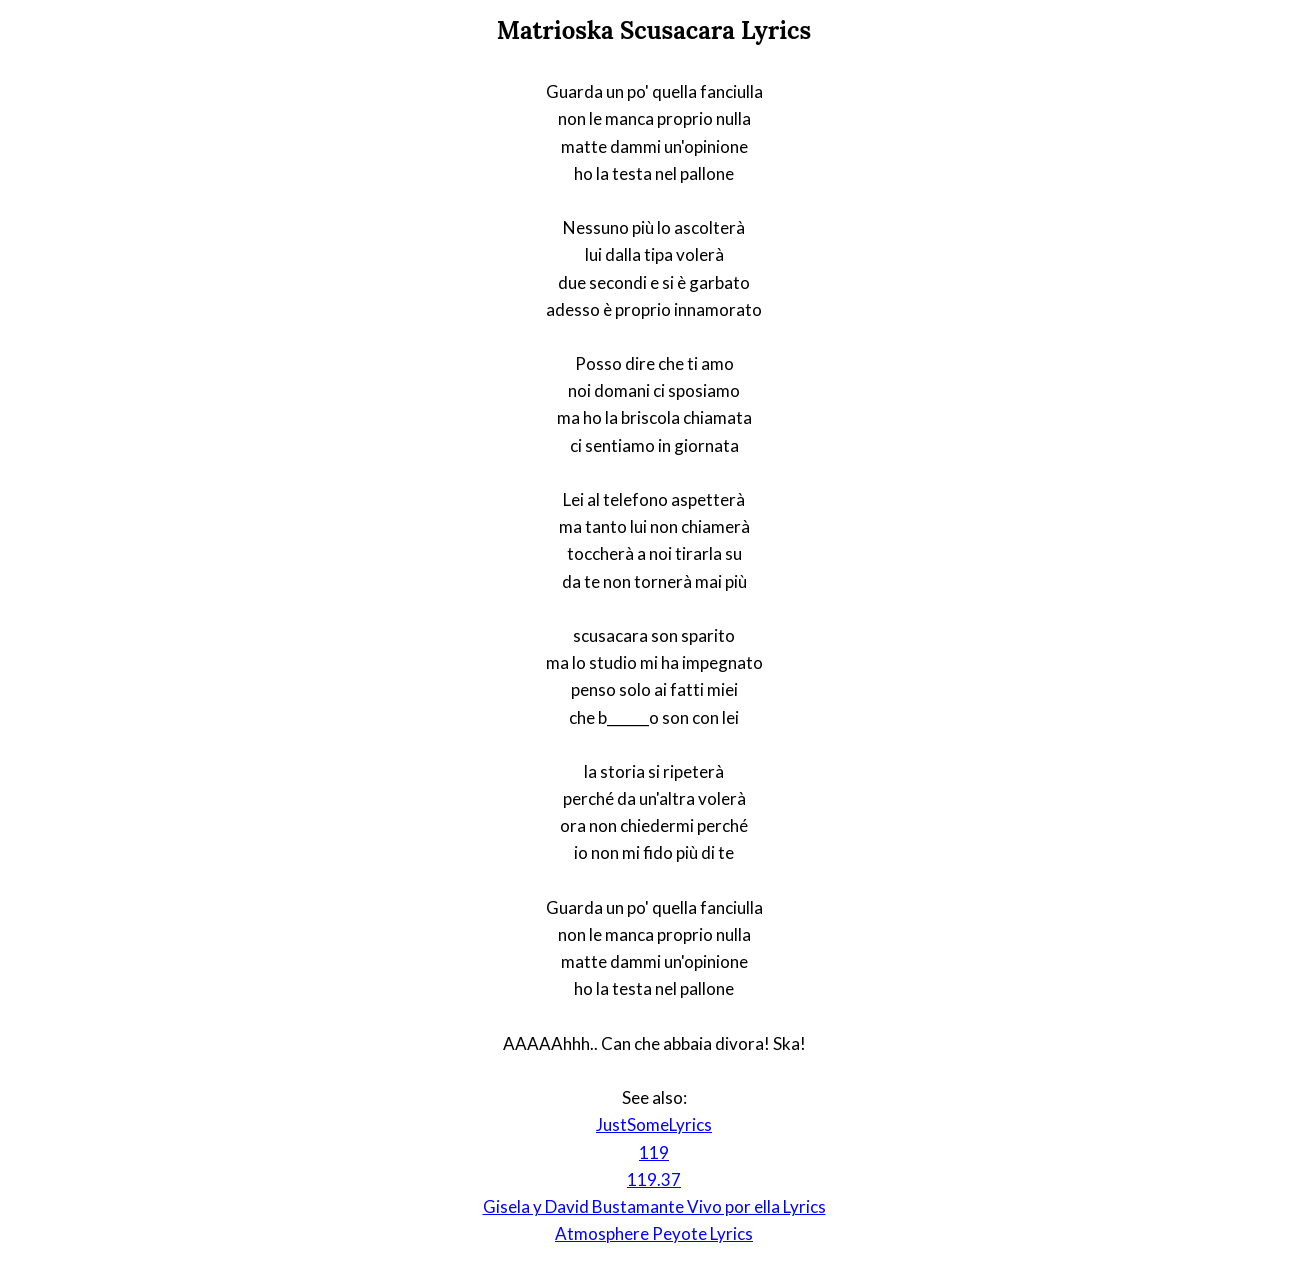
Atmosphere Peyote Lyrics (654, 1233)
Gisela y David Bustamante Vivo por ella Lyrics (654, 1206)
